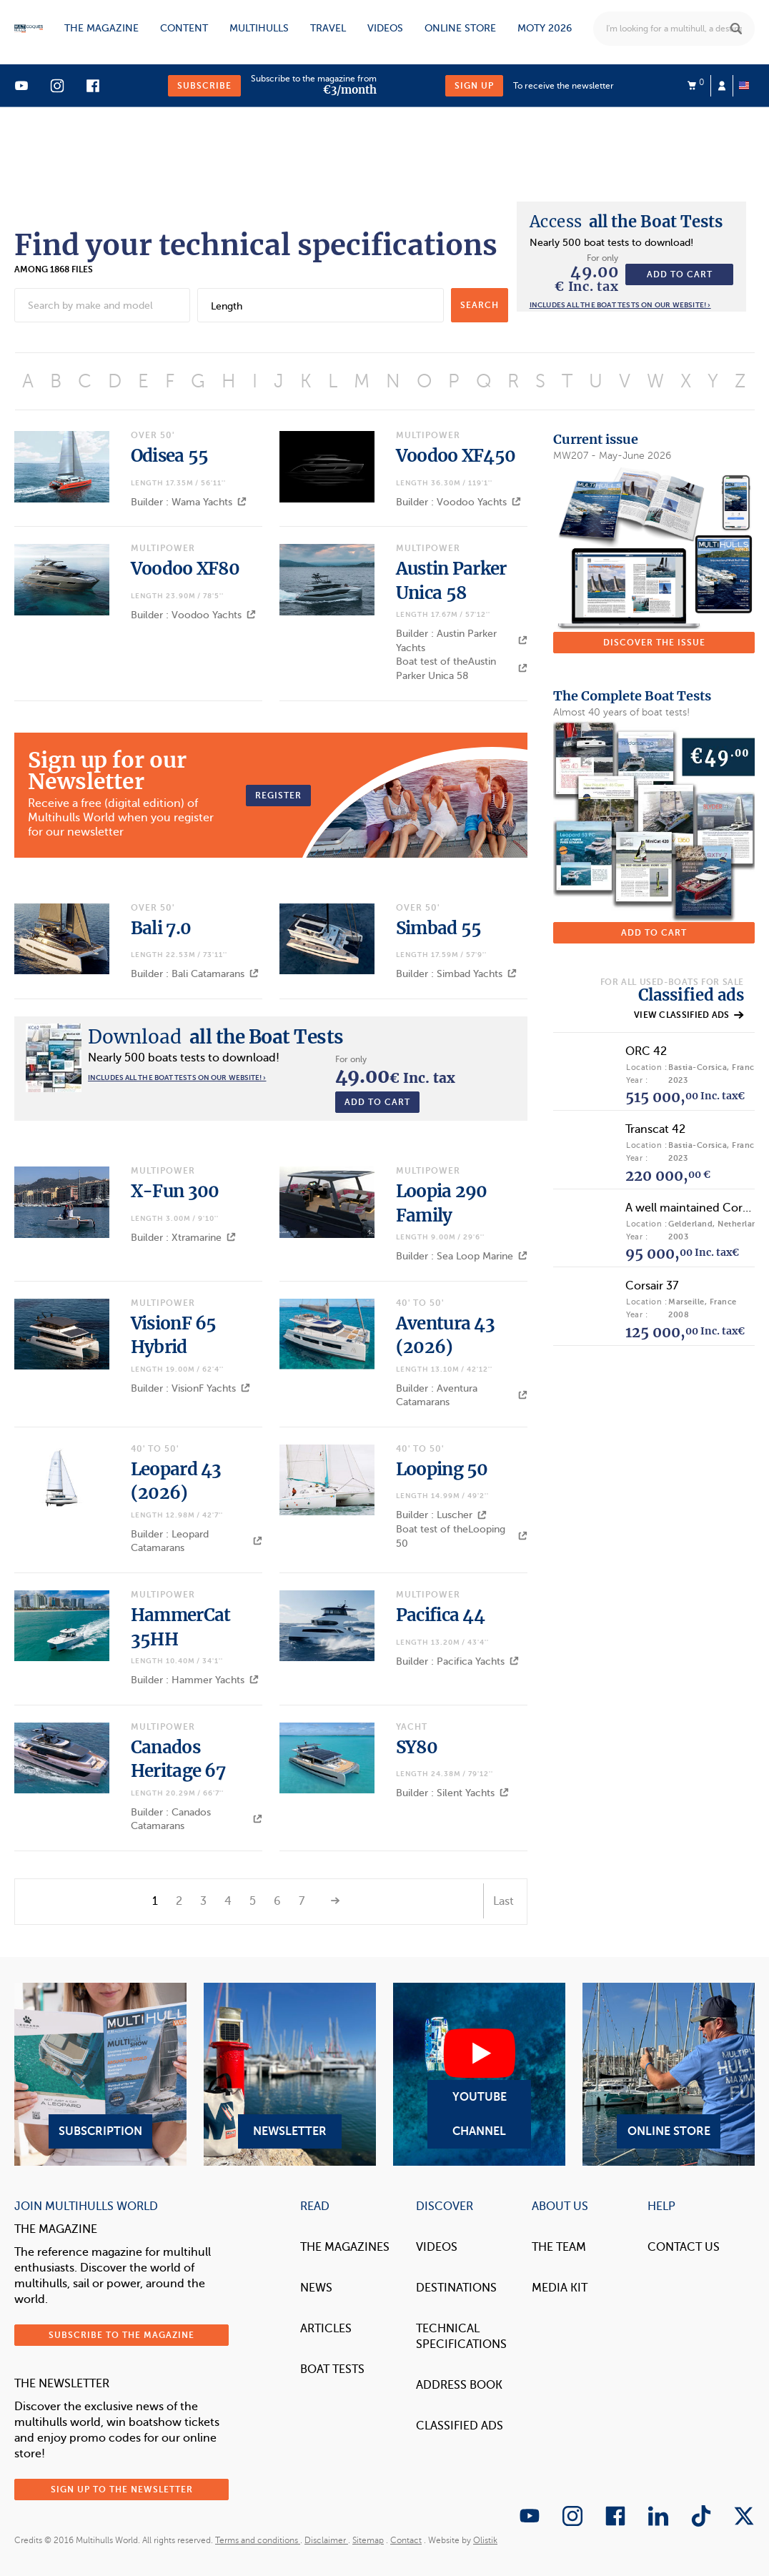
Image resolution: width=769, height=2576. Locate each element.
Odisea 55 (170, 456)
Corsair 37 (651, 1285)
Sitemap (368, 2540)
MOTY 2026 (544, 28)
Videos (385, 28)
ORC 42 (646, 1051)
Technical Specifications (461, 2336)
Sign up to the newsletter (122, 2490)
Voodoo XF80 (185, 569)
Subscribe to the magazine (121, 2335)
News (316, 2288)
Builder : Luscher (441, 1515)
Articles (326, 2328)
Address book (459, 2385)
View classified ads (688, 1015)
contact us (684, 2247)
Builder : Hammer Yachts (195, 1680)
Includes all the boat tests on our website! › (620, 305)
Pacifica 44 (440, 1615)
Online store (460, 28)
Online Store (668, 2074)
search (479, 305)
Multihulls (259, 28)
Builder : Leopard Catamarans (196, 1541)
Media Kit (559, 2288)
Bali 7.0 (161, 928)
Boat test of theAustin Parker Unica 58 (461, 668)
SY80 (416, 1747)
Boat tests (332, 2369)
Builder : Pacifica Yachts (457, 1661)
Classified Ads (459, 2425)
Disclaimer (326, 2540)
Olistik (485, 2540)
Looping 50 (442, 1469)
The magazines (345, 2247)
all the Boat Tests (626, 222)
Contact (406, 2540)
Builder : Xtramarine (183, 1237)
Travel (328, 28)
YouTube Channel (479, 2074)
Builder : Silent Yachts (452, 1793)
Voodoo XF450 (456, 456)
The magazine (101, 28)
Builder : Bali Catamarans (195, 974)
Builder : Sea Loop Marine (461, 1256)
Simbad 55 (439, 928)
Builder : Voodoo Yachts (458, 502)
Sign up (474, 86)
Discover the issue (654, 643)
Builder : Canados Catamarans (196, 1819)
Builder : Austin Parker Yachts (461, 640)
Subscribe (204, 86)
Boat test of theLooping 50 (461, 1536)
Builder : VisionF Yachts (190, 1388)
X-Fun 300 (175, 1191)
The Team (559, 2247)
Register (278, 796)
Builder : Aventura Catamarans (461, 1395)
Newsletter (290, 2074)
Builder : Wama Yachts (189, 502)
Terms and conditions (257, 2540)
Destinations (456, 2288)
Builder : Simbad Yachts (456, 974)
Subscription (100, 2074)
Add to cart (680, 274)
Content (184, 28)
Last (503, 1901)
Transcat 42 (655, 1129)
